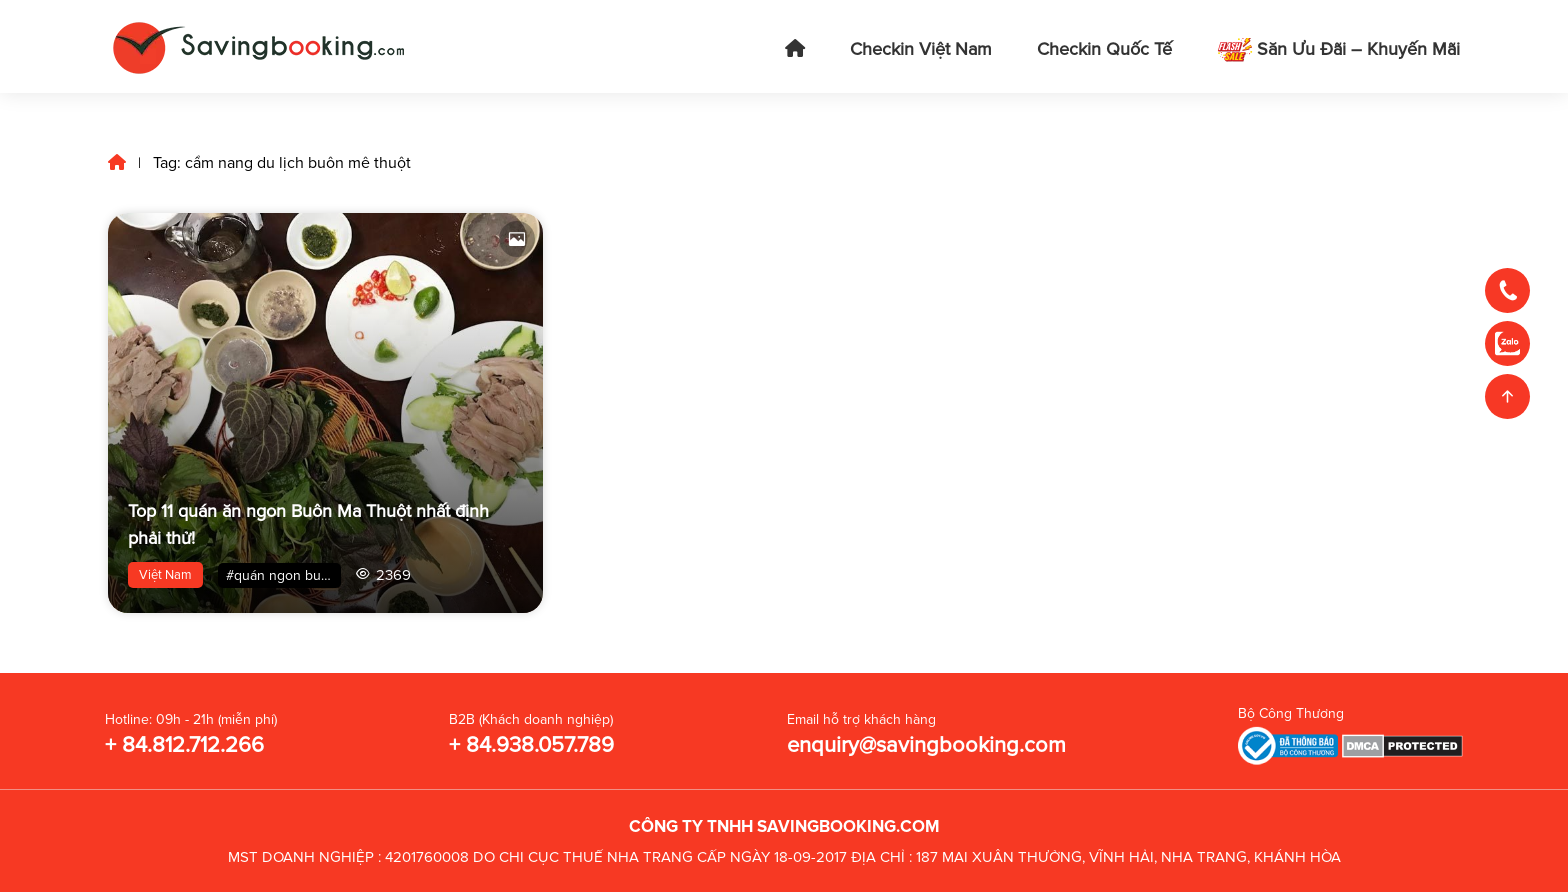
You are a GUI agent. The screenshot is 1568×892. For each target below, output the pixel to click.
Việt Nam (165, 575)
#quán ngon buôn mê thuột (283, 575)
